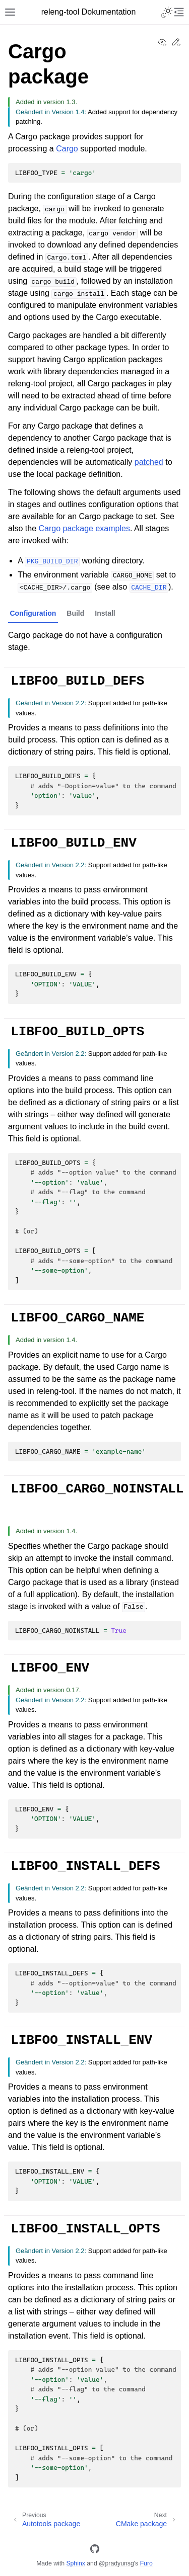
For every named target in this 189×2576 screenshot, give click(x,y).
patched (149, 462)
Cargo (67, 148)
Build (75, 613)
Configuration (33, 613)
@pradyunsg (116, 2563)
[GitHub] (94, 2550)
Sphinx (75, 2563)
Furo (146, 2563)
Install (105, 613)
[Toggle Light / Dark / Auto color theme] (167, 12)
